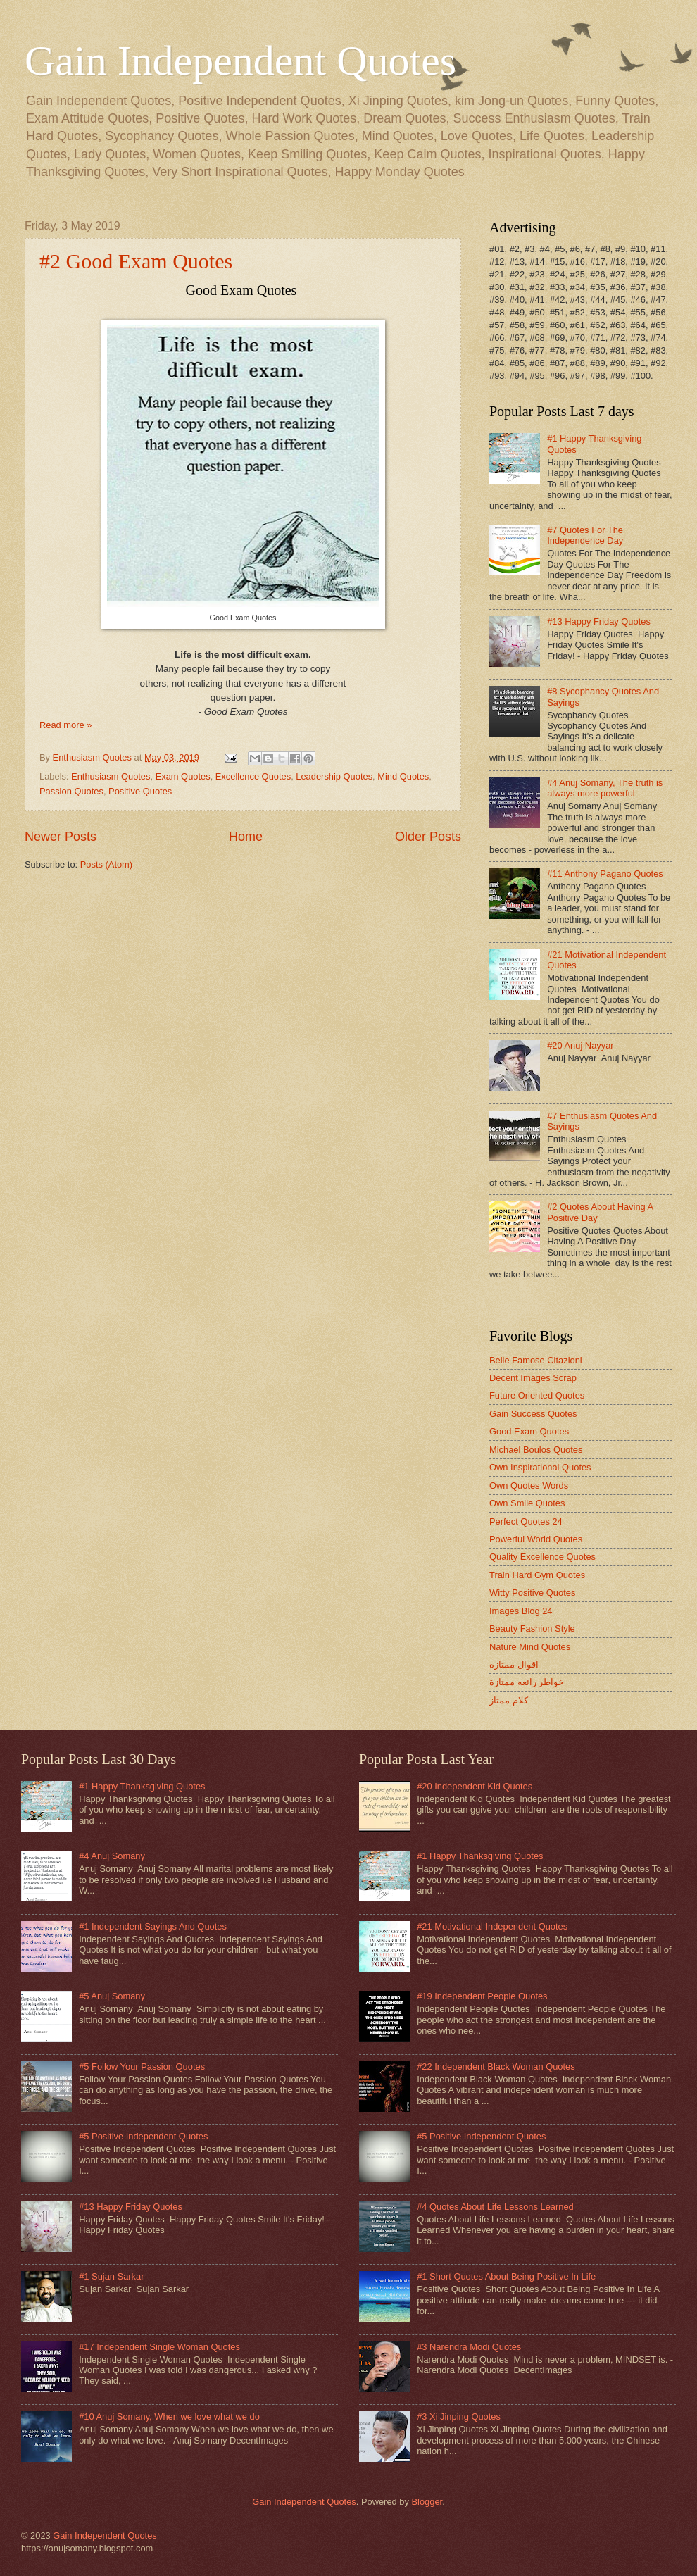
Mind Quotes (403, 776)
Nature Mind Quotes (529, 1647)
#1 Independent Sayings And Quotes (153, 1926)
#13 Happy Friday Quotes (599, 621)
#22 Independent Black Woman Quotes (496, 2066)
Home (246, 837)
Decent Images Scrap (533, 1378)
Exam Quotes (183, 776)
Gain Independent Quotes (240, 60)
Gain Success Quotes (533, 1413)
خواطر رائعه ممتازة (526, 1682)
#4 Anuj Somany (112, 1856)
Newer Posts (60, 837)
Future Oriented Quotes (536, 1395)
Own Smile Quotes (527, 1503)
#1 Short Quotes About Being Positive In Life (506, 2276)
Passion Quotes (71, 791)
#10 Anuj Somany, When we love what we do (169, 2416)
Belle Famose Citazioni (535, 1360)
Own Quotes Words (528, 1485)
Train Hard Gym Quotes (537, 1575)
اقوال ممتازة (514, 1664)
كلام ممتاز (508, 1700)
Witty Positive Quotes (532, 1592)
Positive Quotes (140, 791)
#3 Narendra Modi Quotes (469, 2346)
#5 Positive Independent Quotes (143, 2136)
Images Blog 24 (520, 1611)
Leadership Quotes (334, 776)
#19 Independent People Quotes (482, 1996)
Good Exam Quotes (529, 1431)
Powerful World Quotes (535, 1539)
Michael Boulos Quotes (535, 1449)
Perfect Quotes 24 (526, 1521)
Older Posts (428, 837)
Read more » (65, 725)
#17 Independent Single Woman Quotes (159, 2346)
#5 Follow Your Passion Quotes (142, 2066)
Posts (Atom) (106, 864)
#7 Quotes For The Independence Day (585, 535)
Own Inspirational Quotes (540, 1467)
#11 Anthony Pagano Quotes (605, 873)
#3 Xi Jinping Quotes (459, 2416)
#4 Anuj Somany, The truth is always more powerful (605, 788)
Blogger (426, 2501)
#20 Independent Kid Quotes (474, 1786)
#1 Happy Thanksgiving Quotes (142, 1786)
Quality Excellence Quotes (542, 1556)
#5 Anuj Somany (112, 1996)
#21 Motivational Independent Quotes (492, 1926)
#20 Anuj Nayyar (580, 1045)
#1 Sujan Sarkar (111, 2276)
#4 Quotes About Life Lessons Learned (495, 2206)
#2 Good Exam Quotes (135, 261)
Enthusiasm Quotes (110, 776)
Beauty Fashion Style (532, 1628)
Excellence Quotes (253, 776)
